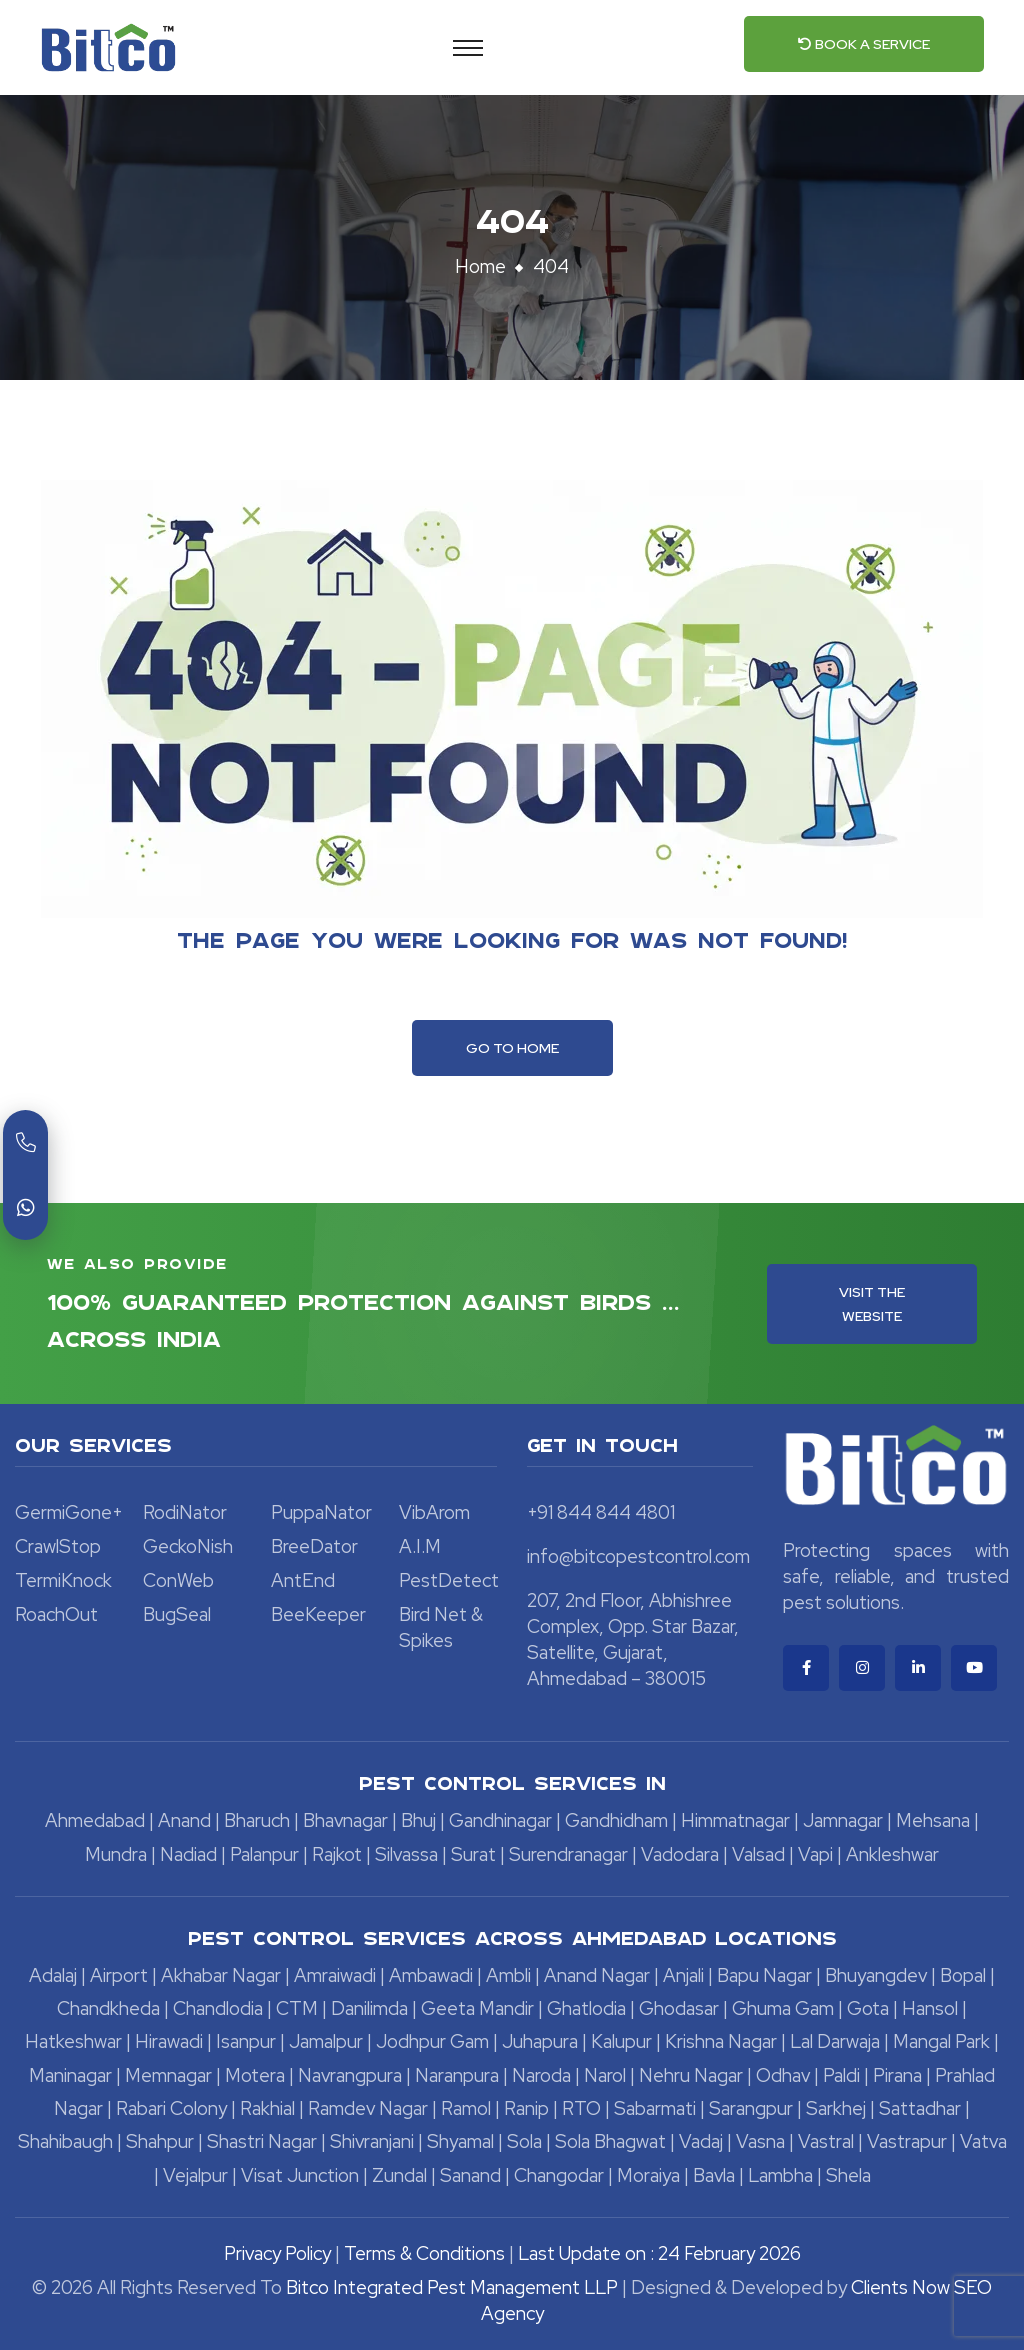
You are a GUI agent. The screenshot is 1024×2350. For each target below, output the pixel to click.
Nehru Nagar (691, 2075)
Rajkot (337, 1854)
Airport (119, 1975)
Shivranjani (372, 2141)
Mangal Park (941, 2041)
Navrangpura (350, 2075)
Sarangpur (751, 2108)
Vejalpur (195, 2175)
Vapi (815, 1854)
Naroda (541, 2075)
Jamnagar (843, 1820)
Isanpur (246, 2041)
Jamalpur (326, 2041)
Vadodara (680, 1854)
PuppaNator (321, 1512)
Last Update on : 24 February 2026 (659, 2253)
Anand (184, 1820)
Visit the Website (872, 1304)
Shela (848, 2175)
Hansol (930, 2008)
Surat (473, 1854)
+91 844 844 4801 (601, 1512)
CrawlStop (58, 1546)
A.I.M (420, 1546)
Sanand (470, 2175)
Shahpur (160, 2141)
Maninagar (70, 2075)
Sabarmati (655, 2108)
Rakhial (267, 2108)
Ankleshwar (892, 1854)
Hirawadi (169, 2041)
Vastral (826, 2141)
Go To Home (512, 1048)
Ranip (526, 2108)
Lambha (780, 2175)
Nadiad (188, 1854)
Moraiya (648, 2175)
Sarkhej (836, 2108)
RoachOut (56, 1614)
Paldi (841, 2075)
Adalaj (53, 1975)
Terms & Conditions (424, 2253)
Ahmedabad (95, 1820)
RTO (581, 2108)
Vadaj (701, 2141)
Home (480, 266)
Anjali (683, 1975)
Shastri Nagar (262, 2141)
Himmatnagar (735, 1820)
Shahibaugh (65, 2141)
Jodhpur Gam (432, 2041)
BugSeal (177, 1614)
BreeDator (314, 1546)
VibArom (434, 1512)
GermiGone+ (69, 1512)
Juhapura (540, 2041)
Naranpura (457, 2075)
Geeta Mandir (477, 2008)
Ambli (508, 1975)
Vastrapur (907, 2141)
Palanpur (264, 1854)
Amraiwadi (335, 1975)
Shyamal (460, 2141)
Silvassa (406, 1854)
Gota (868, 2008)
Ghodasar (679, 2008)
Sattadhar (920, 2108)
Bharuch (257, 1820)
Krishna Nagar (721, 2041)
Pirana (897, 2075)
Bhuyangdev (876, 1975)
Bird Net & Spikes (441, 1627)
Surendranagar (568, 1854)
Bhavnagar (345, 1820)
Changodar (559, 2175)
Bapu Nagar (764, 1975)
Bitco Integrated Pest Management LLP (454, 2287)
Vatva (983, 2141)
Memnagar (168, 2075)
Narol (605, 2075)
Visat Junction (300, 2175)
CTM (297, 2008)
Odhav (783, 2075)
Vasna (760, 2141)
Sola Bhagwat (610, 2141)
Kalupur (621, 2041)
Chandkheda (108, 2008)
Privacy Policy (277, 2253)
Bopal (963, 1975)
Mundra (116, 1854)
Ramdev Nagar (368, 2108)
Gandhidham (616, 1820)
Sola (524, 2141)
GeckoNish (188, 1546)
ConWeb (178, 1580)
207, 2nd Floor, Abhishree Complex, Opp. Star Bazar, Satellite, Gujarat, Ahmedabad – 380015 (633, 1639)
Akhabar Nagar (221, 1975)
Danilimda (369, 2008)
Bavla (714, 2175)
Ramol (466, 2108)
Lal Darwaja (835, 2041)
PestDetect (449, 1580)
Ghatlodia (586, 2008)
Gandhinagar (500, 1820)
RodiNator (185, 1512)
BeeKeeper (318, 1614)
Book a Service (864, 44)
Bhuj (418, 1820)
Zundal (399, 2175)
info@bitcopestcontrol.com (638, 1556)
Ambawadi (431, 1975)
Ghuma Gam (783, 2008)
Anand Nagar (597, 1975)
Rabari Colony (171, 2108)
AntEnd (303, 1580)
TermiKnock (63, 1580)
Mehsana (933, 1820)
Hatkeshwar (73, 2041)
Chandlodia (218, 2008)
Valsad (758, 1854)
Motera (255, 2075)
